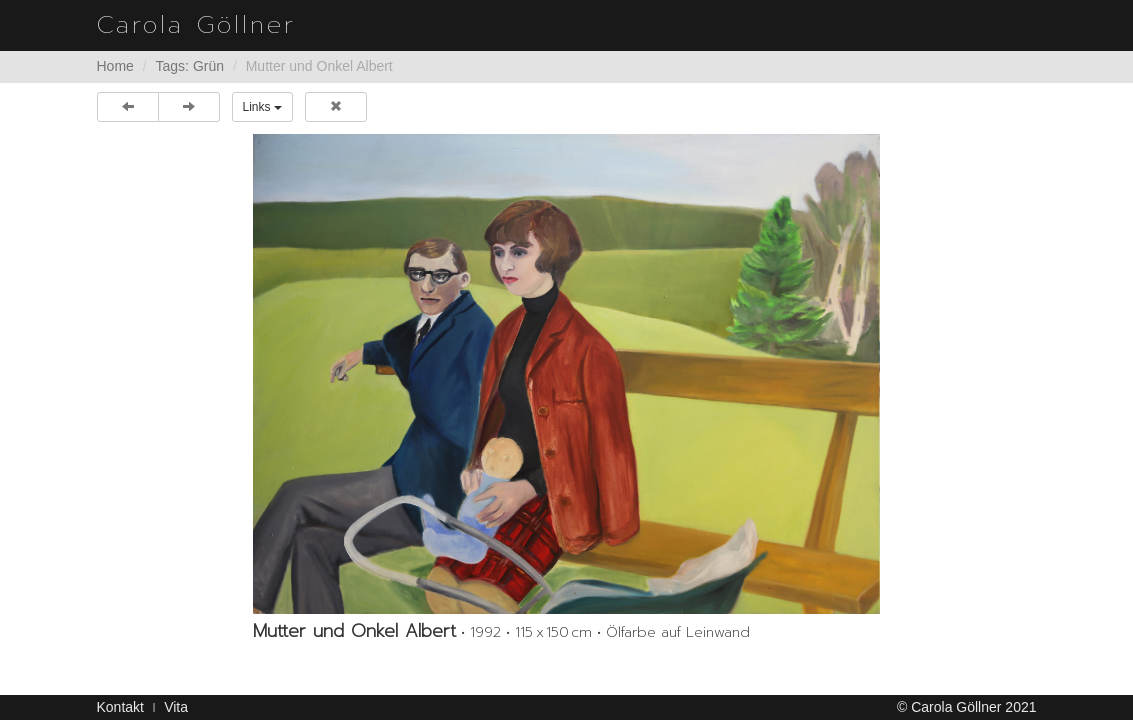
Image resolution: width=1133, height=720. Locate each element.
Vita (176, 707)
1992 (485, 632)
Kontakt (120, 707)
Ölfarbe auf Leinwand (678, 632)
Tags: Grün (190, 66)
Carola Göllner (196, 25)
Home (115, 66)
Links (262, 107)
